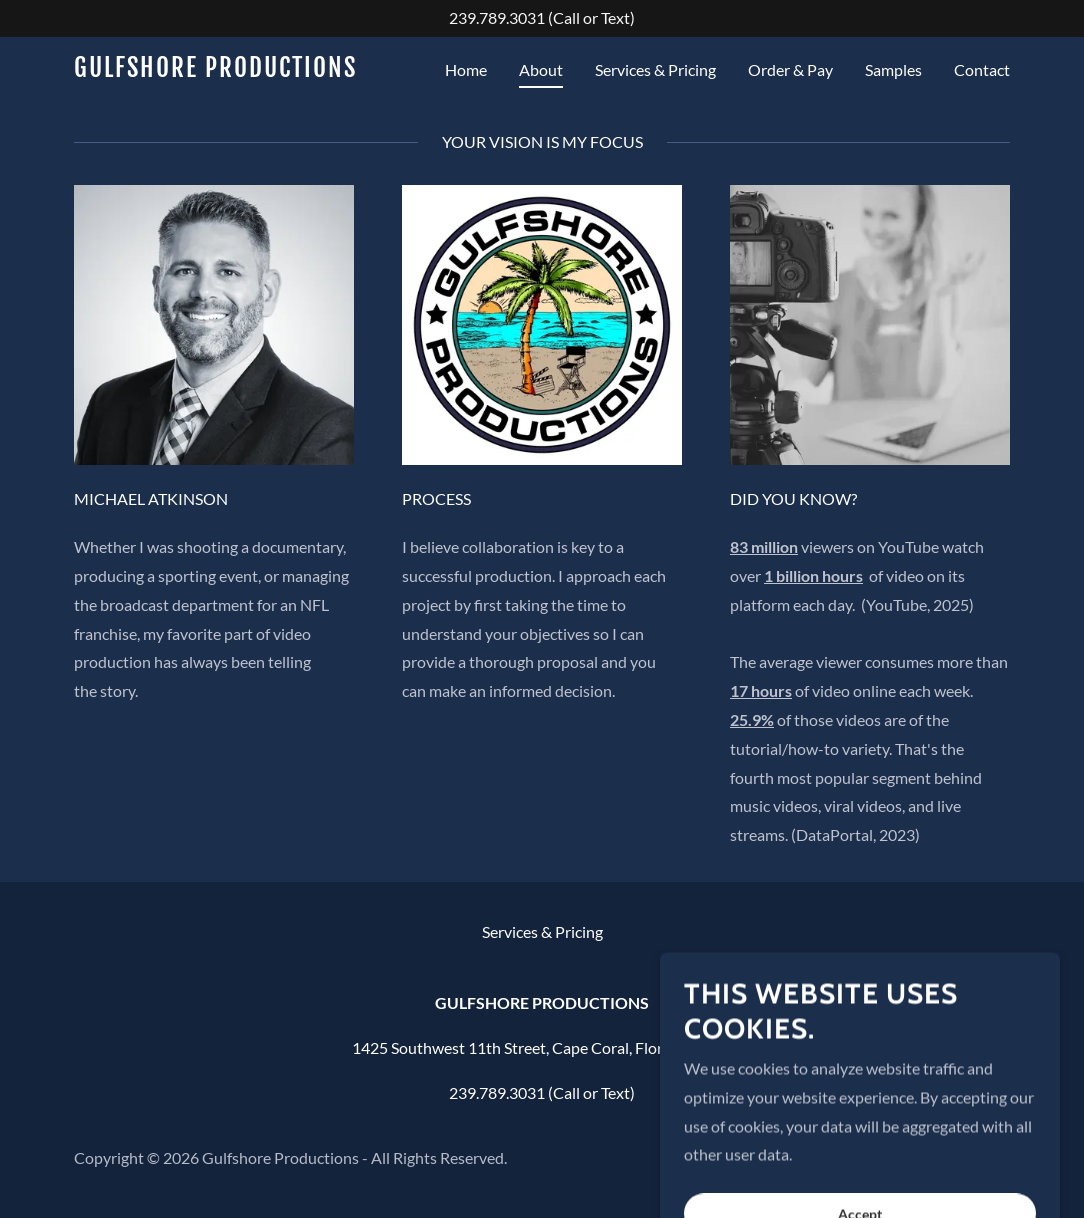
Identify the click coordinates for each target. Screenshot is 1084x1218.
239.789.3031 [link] (497, 17)
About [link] (541, 69)
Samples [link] (893, 69)
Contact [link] (982, 69)
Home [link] (466, 69)
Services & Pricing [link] (655, 69)
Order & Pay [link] (790, 69)
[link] (238, 70)
